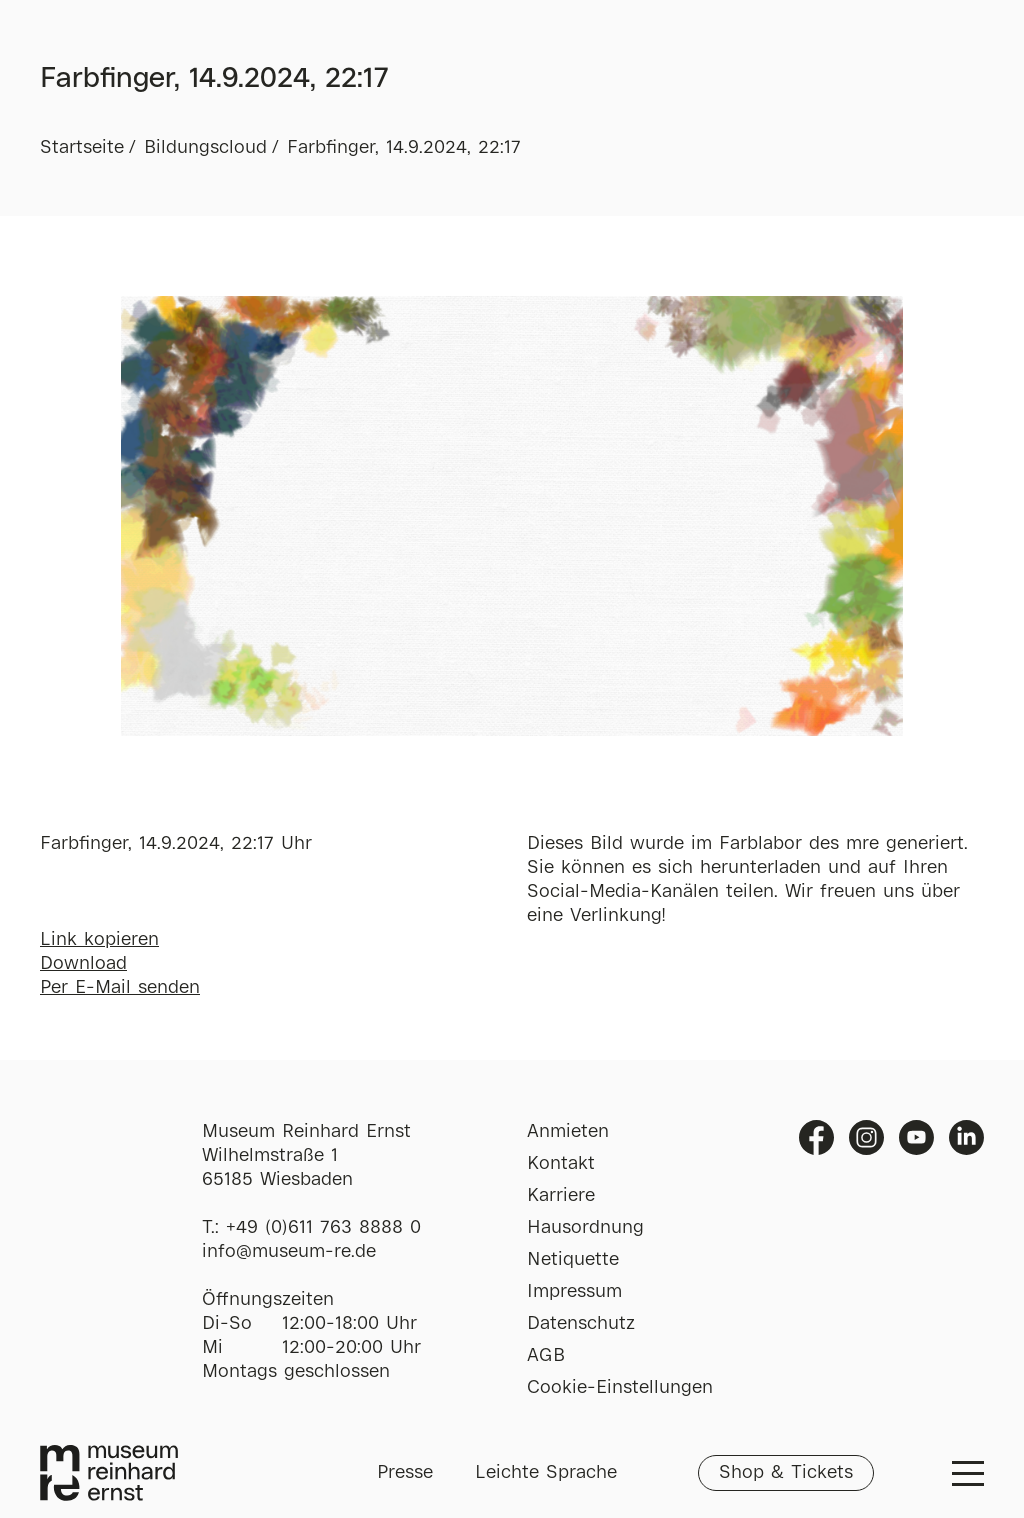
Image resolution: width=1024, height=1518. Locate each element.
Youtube (916, 1137)
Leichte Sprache (546, 1473)
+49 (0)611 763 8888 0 (323, 1228)
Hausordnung (585, 1228)
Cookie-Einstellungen (620, 1388)
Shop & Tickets (786, 1473)
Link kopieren (99, 940)
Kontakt (561, 1164)
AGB (546, 1356)
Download (83, 964)
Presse (405, 1473)
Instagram (866, 1137)
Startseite (82, 148)
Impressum (574, 1292)
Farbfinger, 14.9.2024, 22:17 (404, 148)
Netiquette (573, 1260)
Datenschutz (581, 1324)
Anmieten (568, 1132)
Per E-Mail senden (120, 988)
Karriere (561, 1196)
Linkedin (966, 1137)
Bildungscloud (205, 148)
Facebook (816, 1137)
